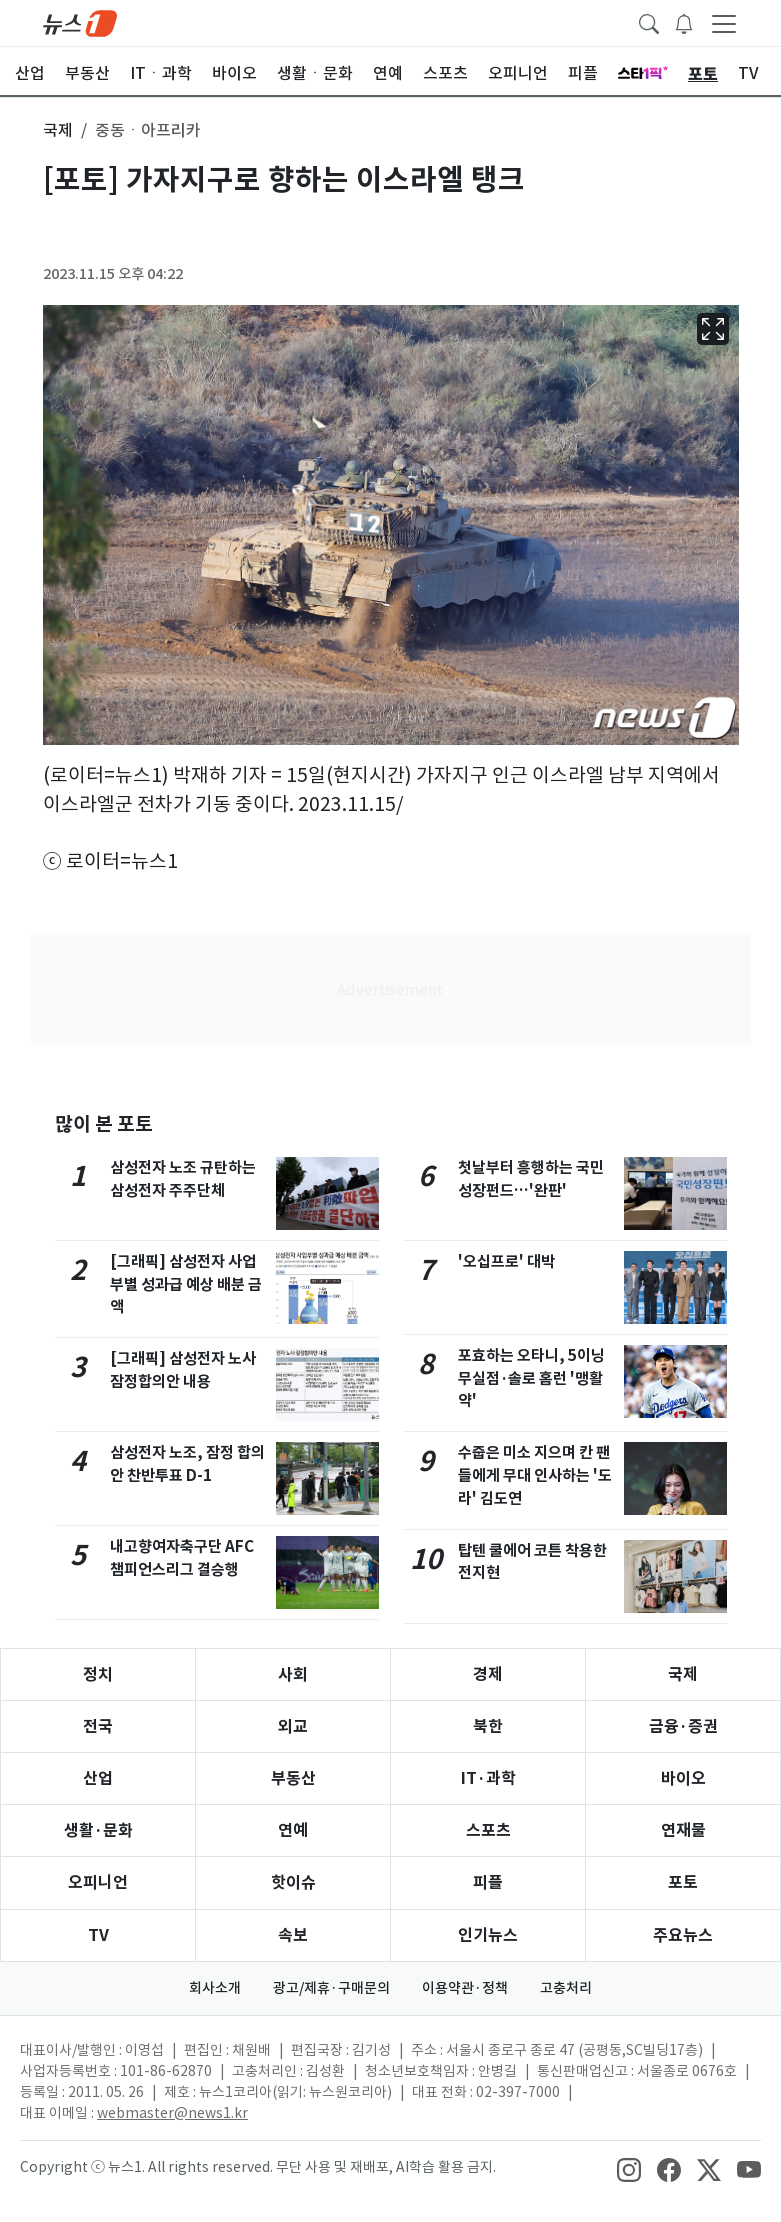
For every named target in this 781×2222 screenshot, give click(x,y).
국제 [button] (58, 130)
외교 (293, 1726)
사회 (293, 1674)
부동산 (293, 1778)
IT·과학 (488, 1778)
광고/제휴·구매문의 (331, 1988)
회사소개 (215, 1988)
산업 (98, 1778)
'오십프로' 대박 (506, 1261)
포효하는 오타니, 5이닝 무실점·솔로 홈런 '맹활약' (531, 1378)
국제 (683, 1674)
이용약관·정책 (465, 1988)
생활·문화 (98, 1830)
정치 (98, 1674)
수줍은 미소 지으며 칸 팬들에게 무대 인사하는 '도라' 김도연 (535, 1475)
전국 (98, 1726)
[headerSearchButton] (649, 22)
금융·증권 (683, 1726)
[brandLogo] (80, 22)
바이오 (683, 1778)
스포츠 (488, 1830)
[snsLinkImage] (629, 2169)
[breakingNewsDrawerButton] (684, 22)
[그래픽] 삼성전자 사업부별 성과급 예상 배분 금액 (186, 1284)
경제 (488, 1674)
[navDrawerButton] (724, 23)
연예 (293, 1830)
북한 (488, 1726)
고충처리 (566, 1988)
